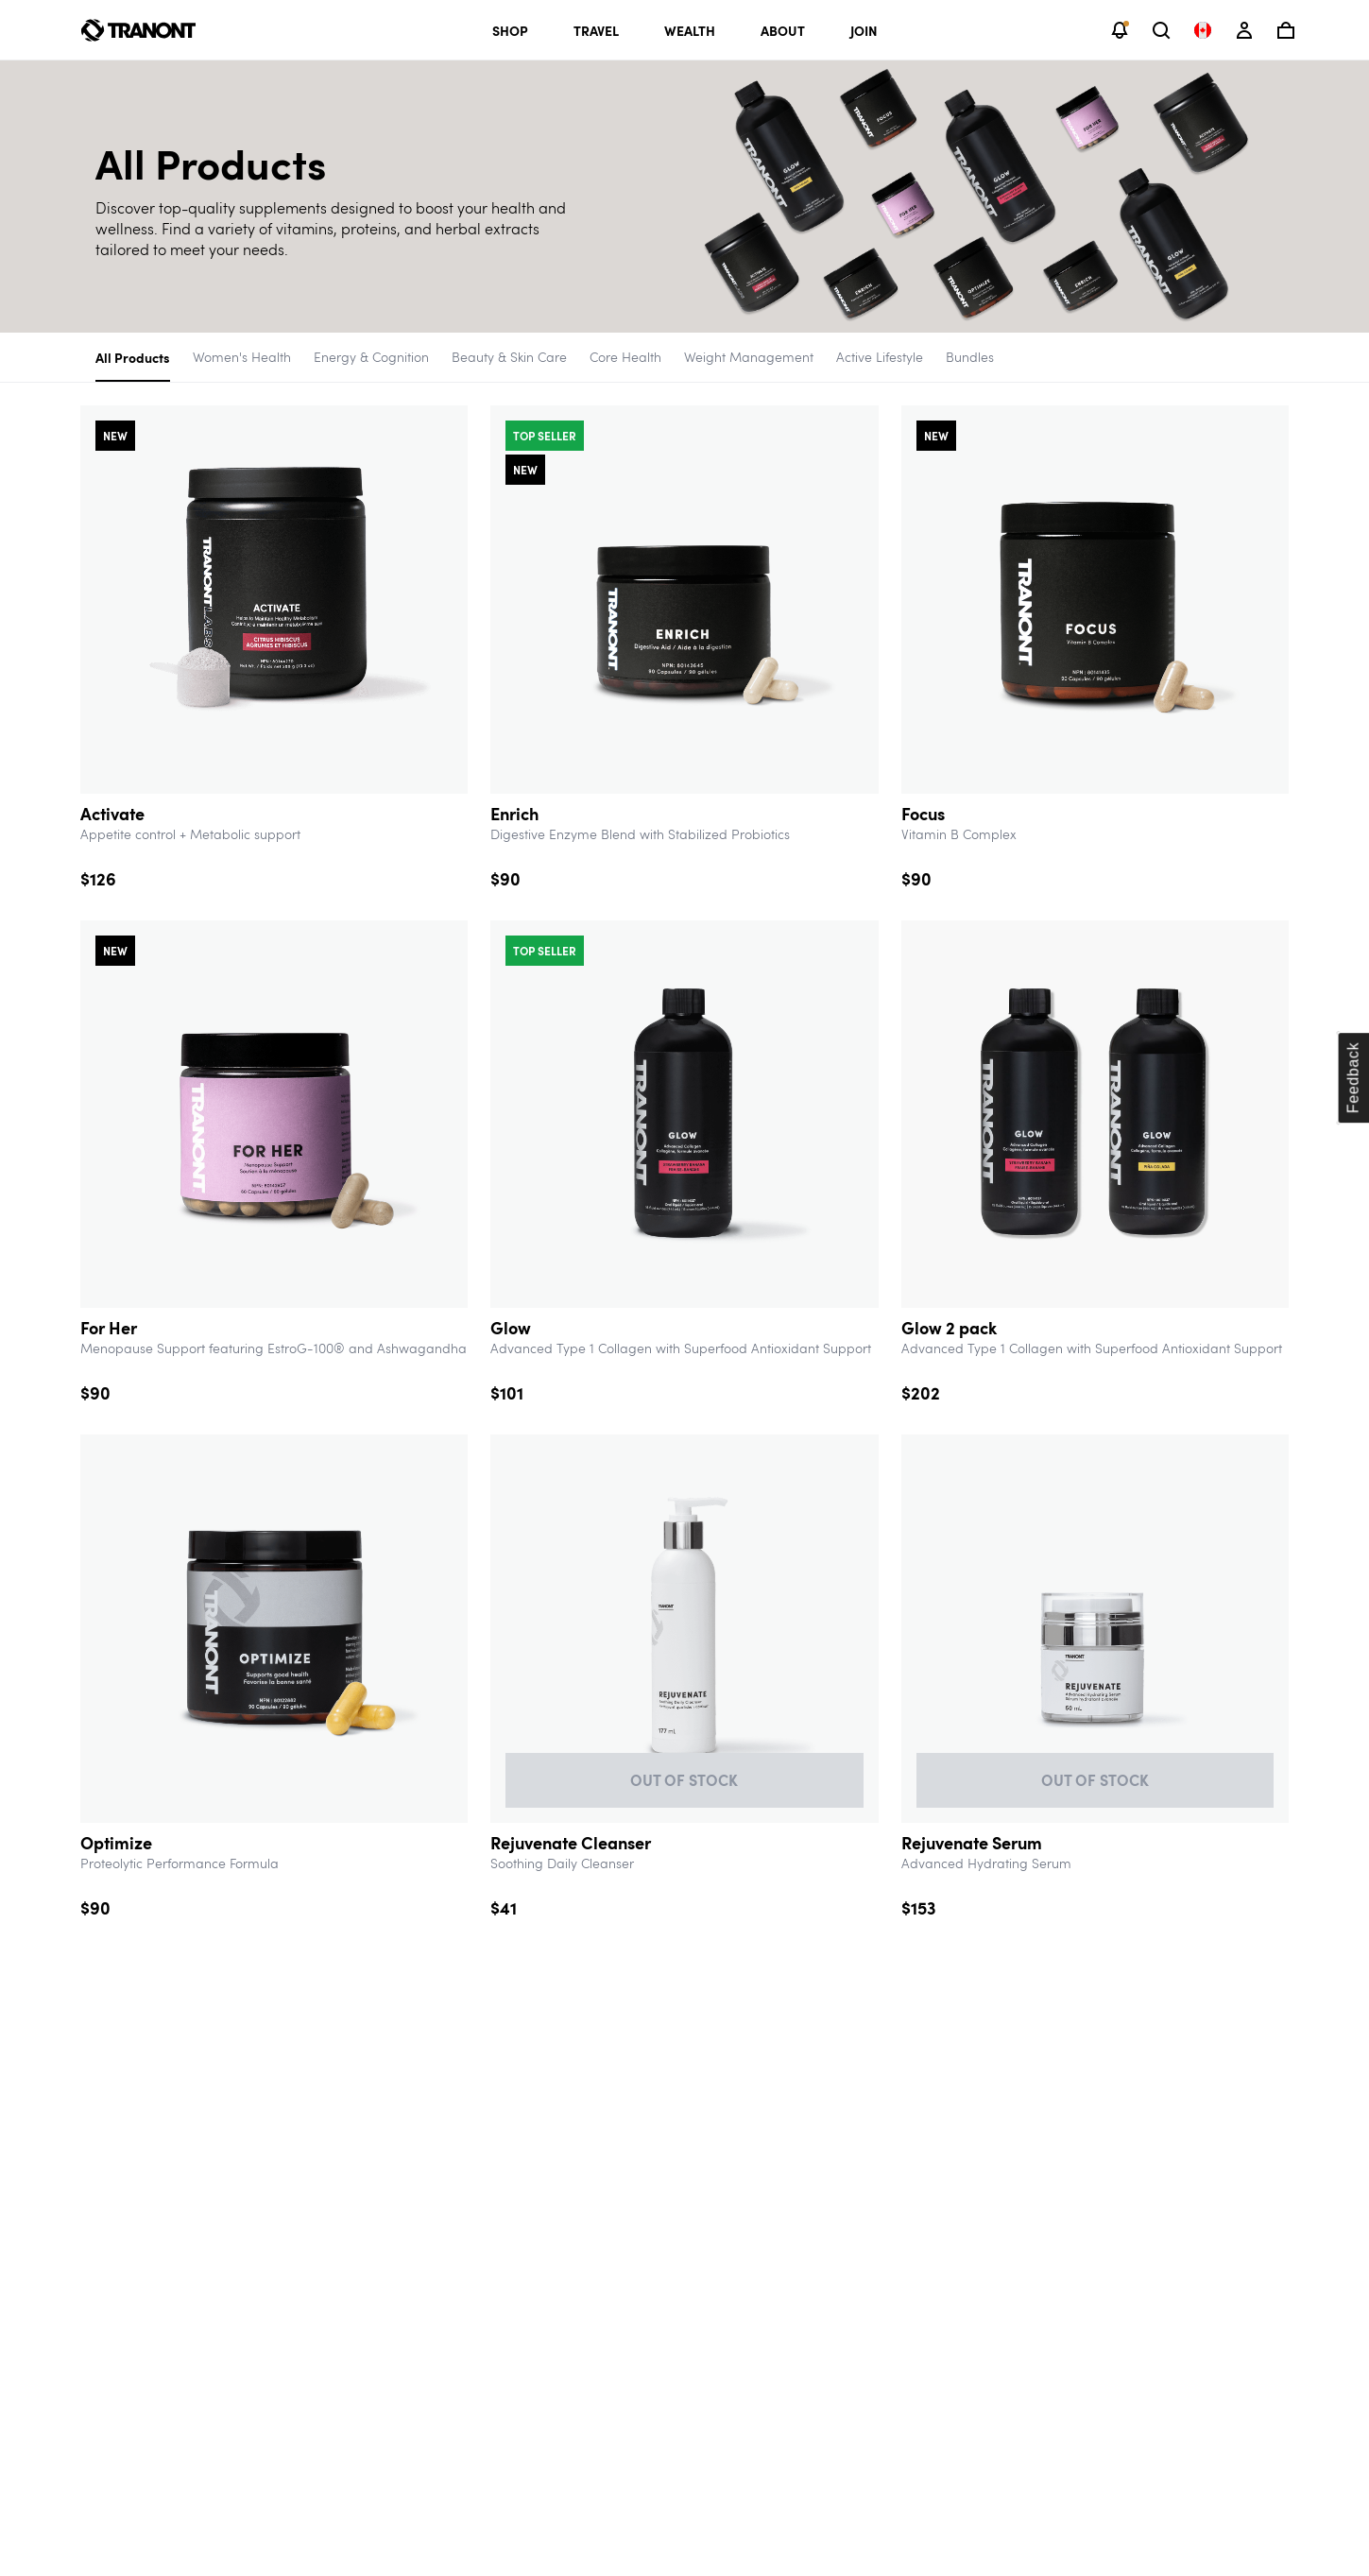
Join (864, 30)
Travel (596, 30)
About (783, 30)
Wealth (689, 30)
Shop (510, 30)
